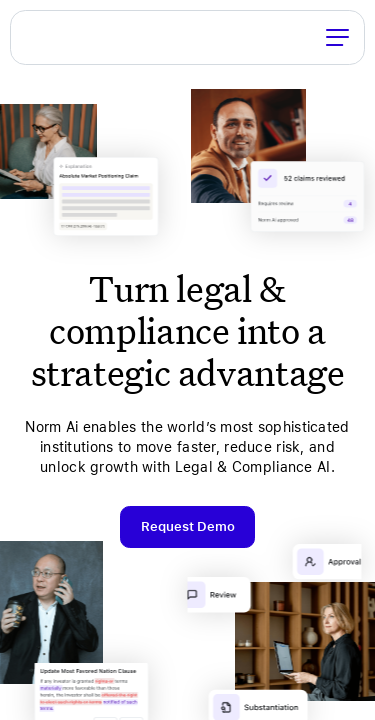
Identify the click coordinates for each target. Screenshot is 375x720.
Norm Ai (38, 37)
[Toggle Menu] (337, 37)
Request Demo (188, 526)
